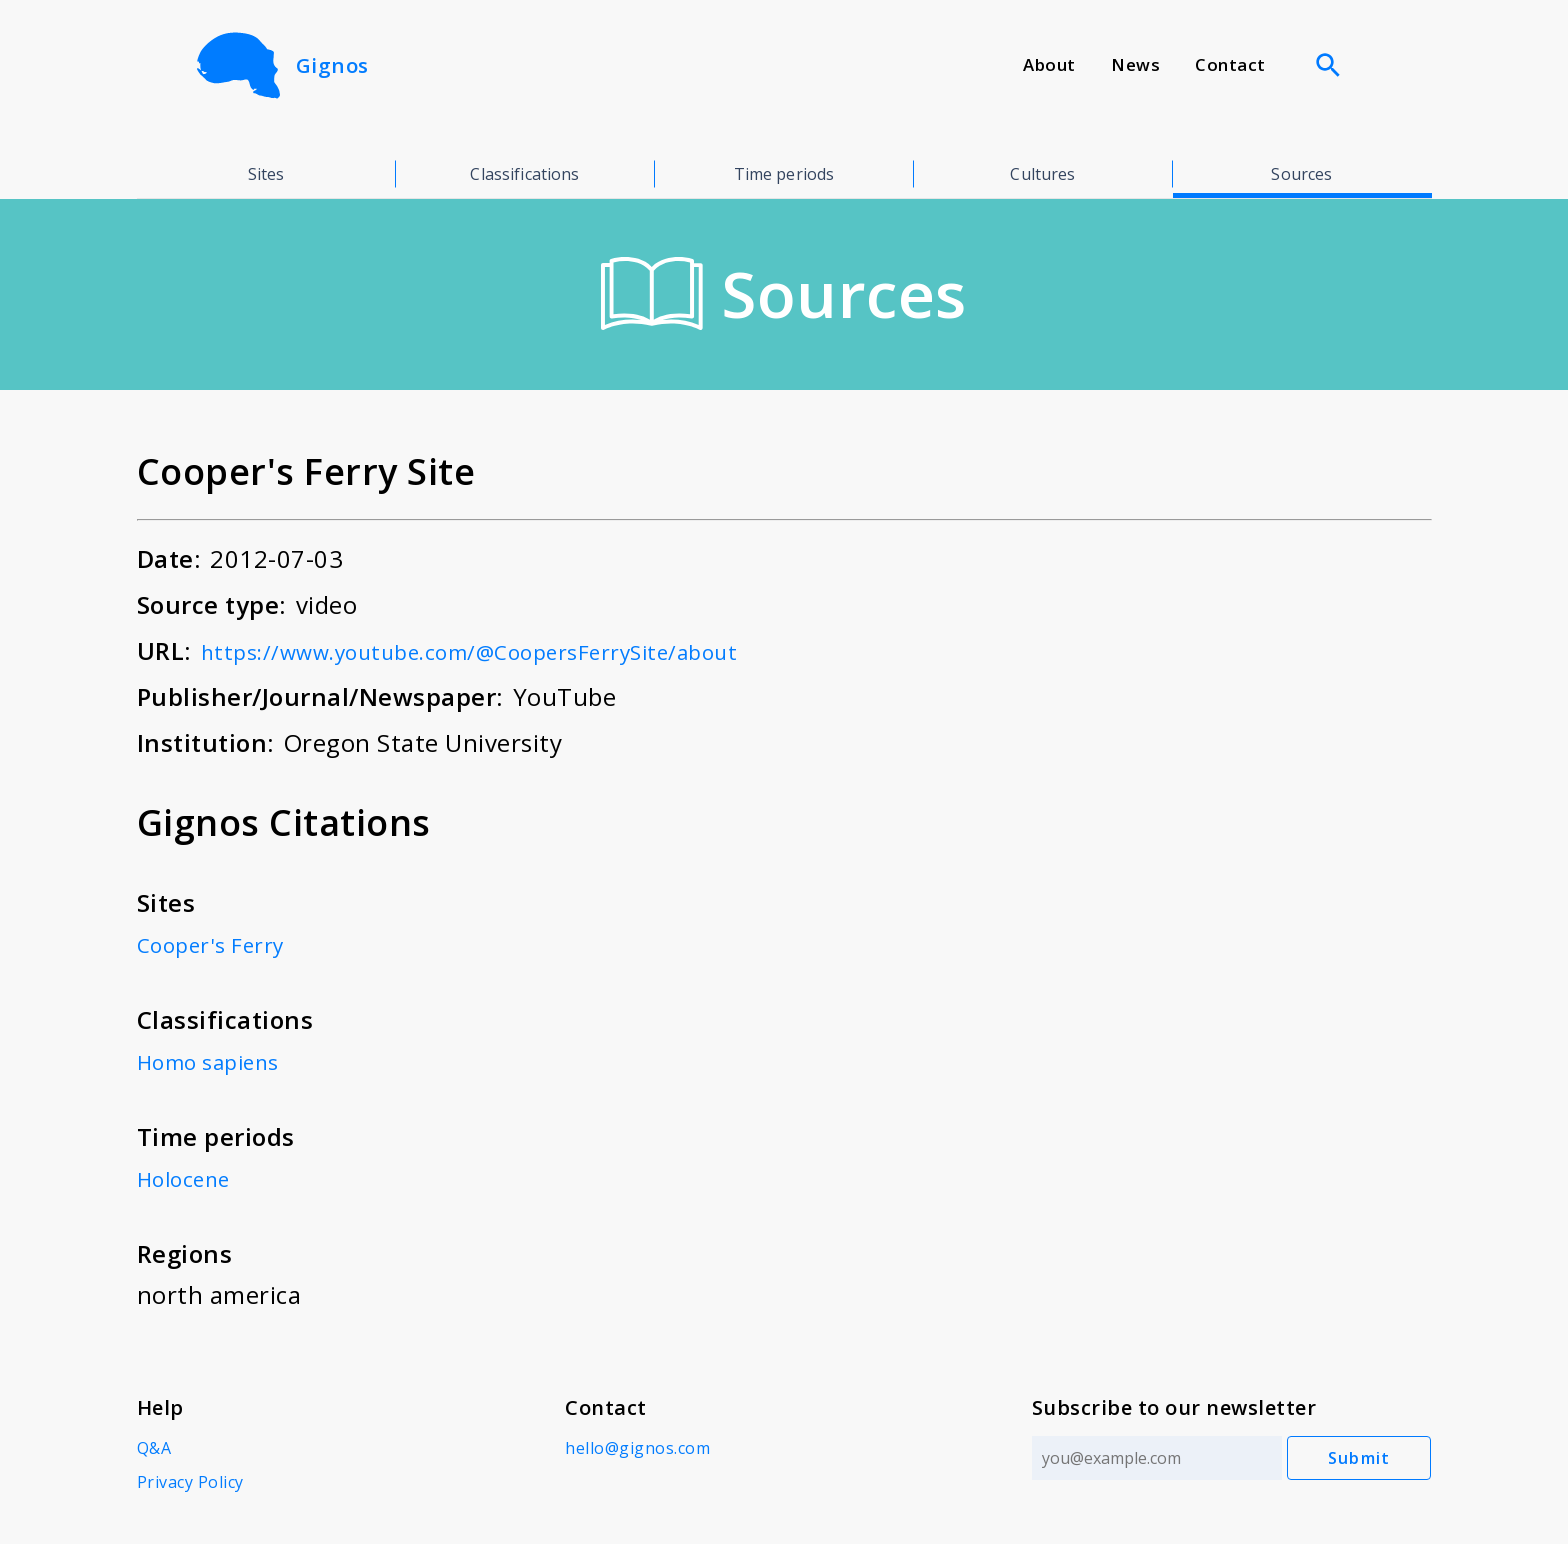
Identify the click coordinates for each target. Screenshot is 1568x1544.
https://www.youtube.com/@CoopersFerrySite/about (508, 650)
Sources (1301, 174)
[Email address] (1150, 1458)
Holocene (190, 1177)
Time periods (784, 174)
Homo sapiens (218, 1060)
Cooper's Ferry (220, 943)
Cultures (1042, 174)
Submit (1359, 1458)
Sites (266, 174)
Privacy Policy (190, 1482)
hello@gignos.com (634, 1448)
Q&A (154, 1448)
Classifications (524, 174)
